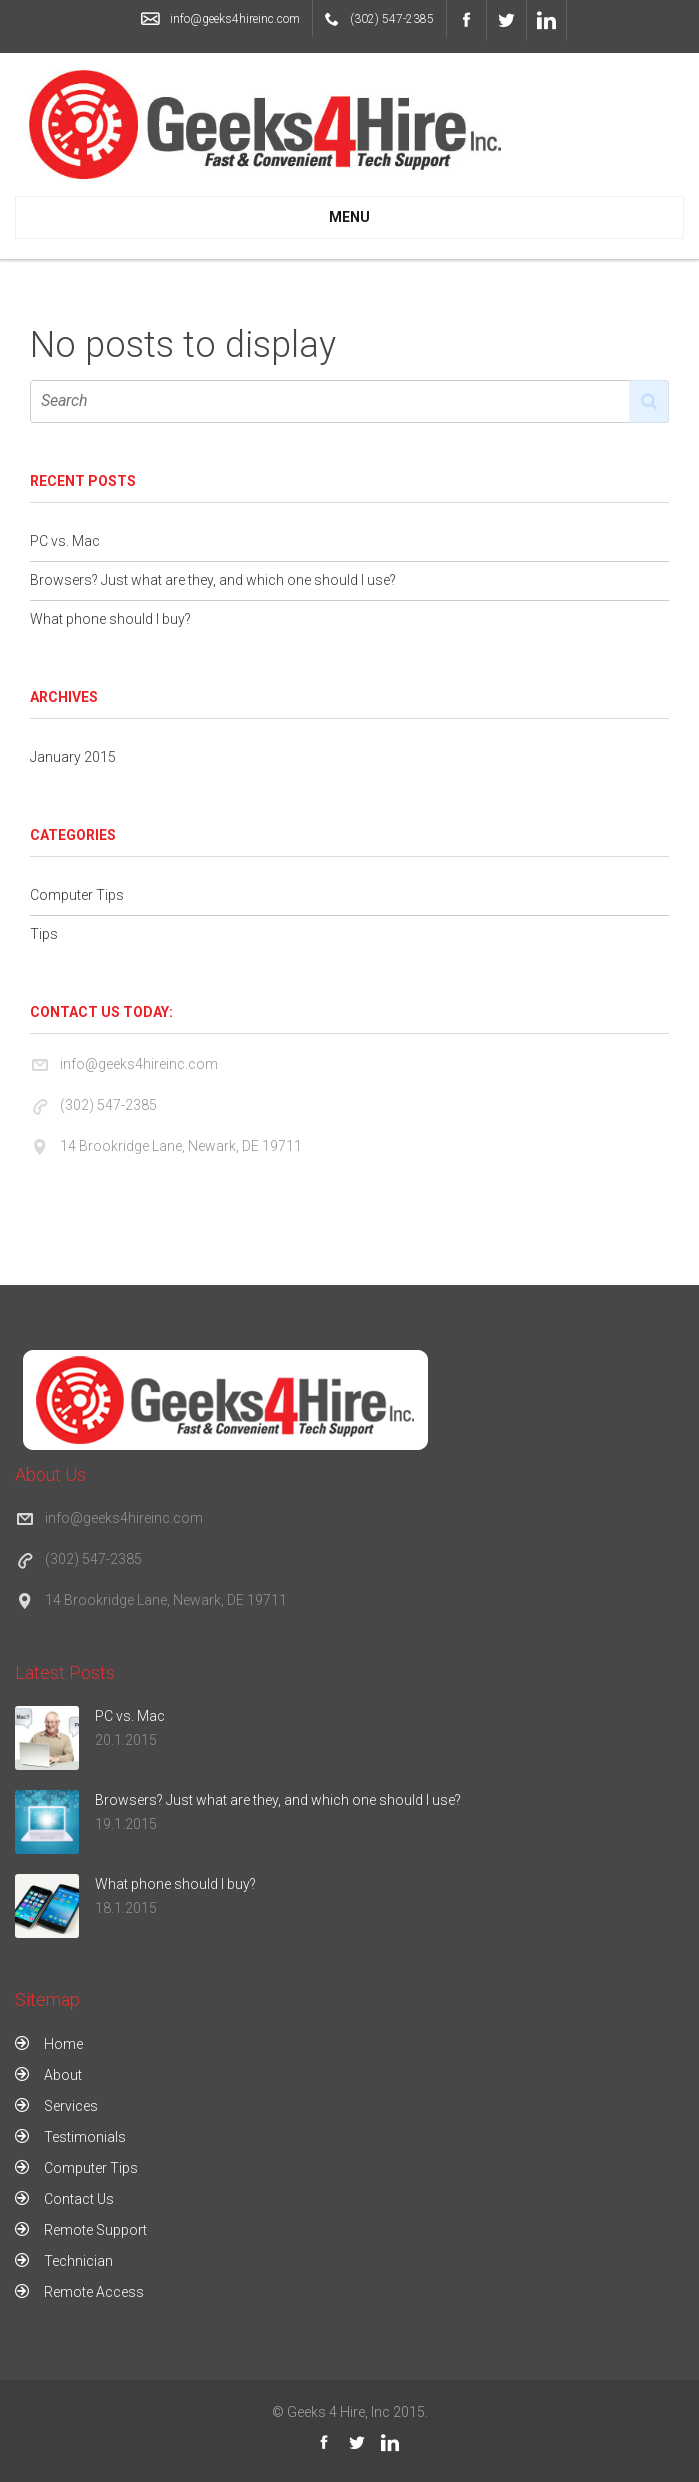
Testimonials (85, 2137)
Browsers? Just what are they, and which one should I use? (213, 580)
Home (63, 2044)
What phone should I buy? (110, 619)
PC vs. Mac (65, 541)
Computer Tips (77, 895)
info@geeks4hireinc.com (235, 19)
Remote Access (94, 2292)
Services (71, 2106)
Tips (44, 934)
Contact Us (79, 2199)
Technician (78, 2261)
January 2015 (73, 757)
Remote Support (95, 2230)
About (63, 2075)
